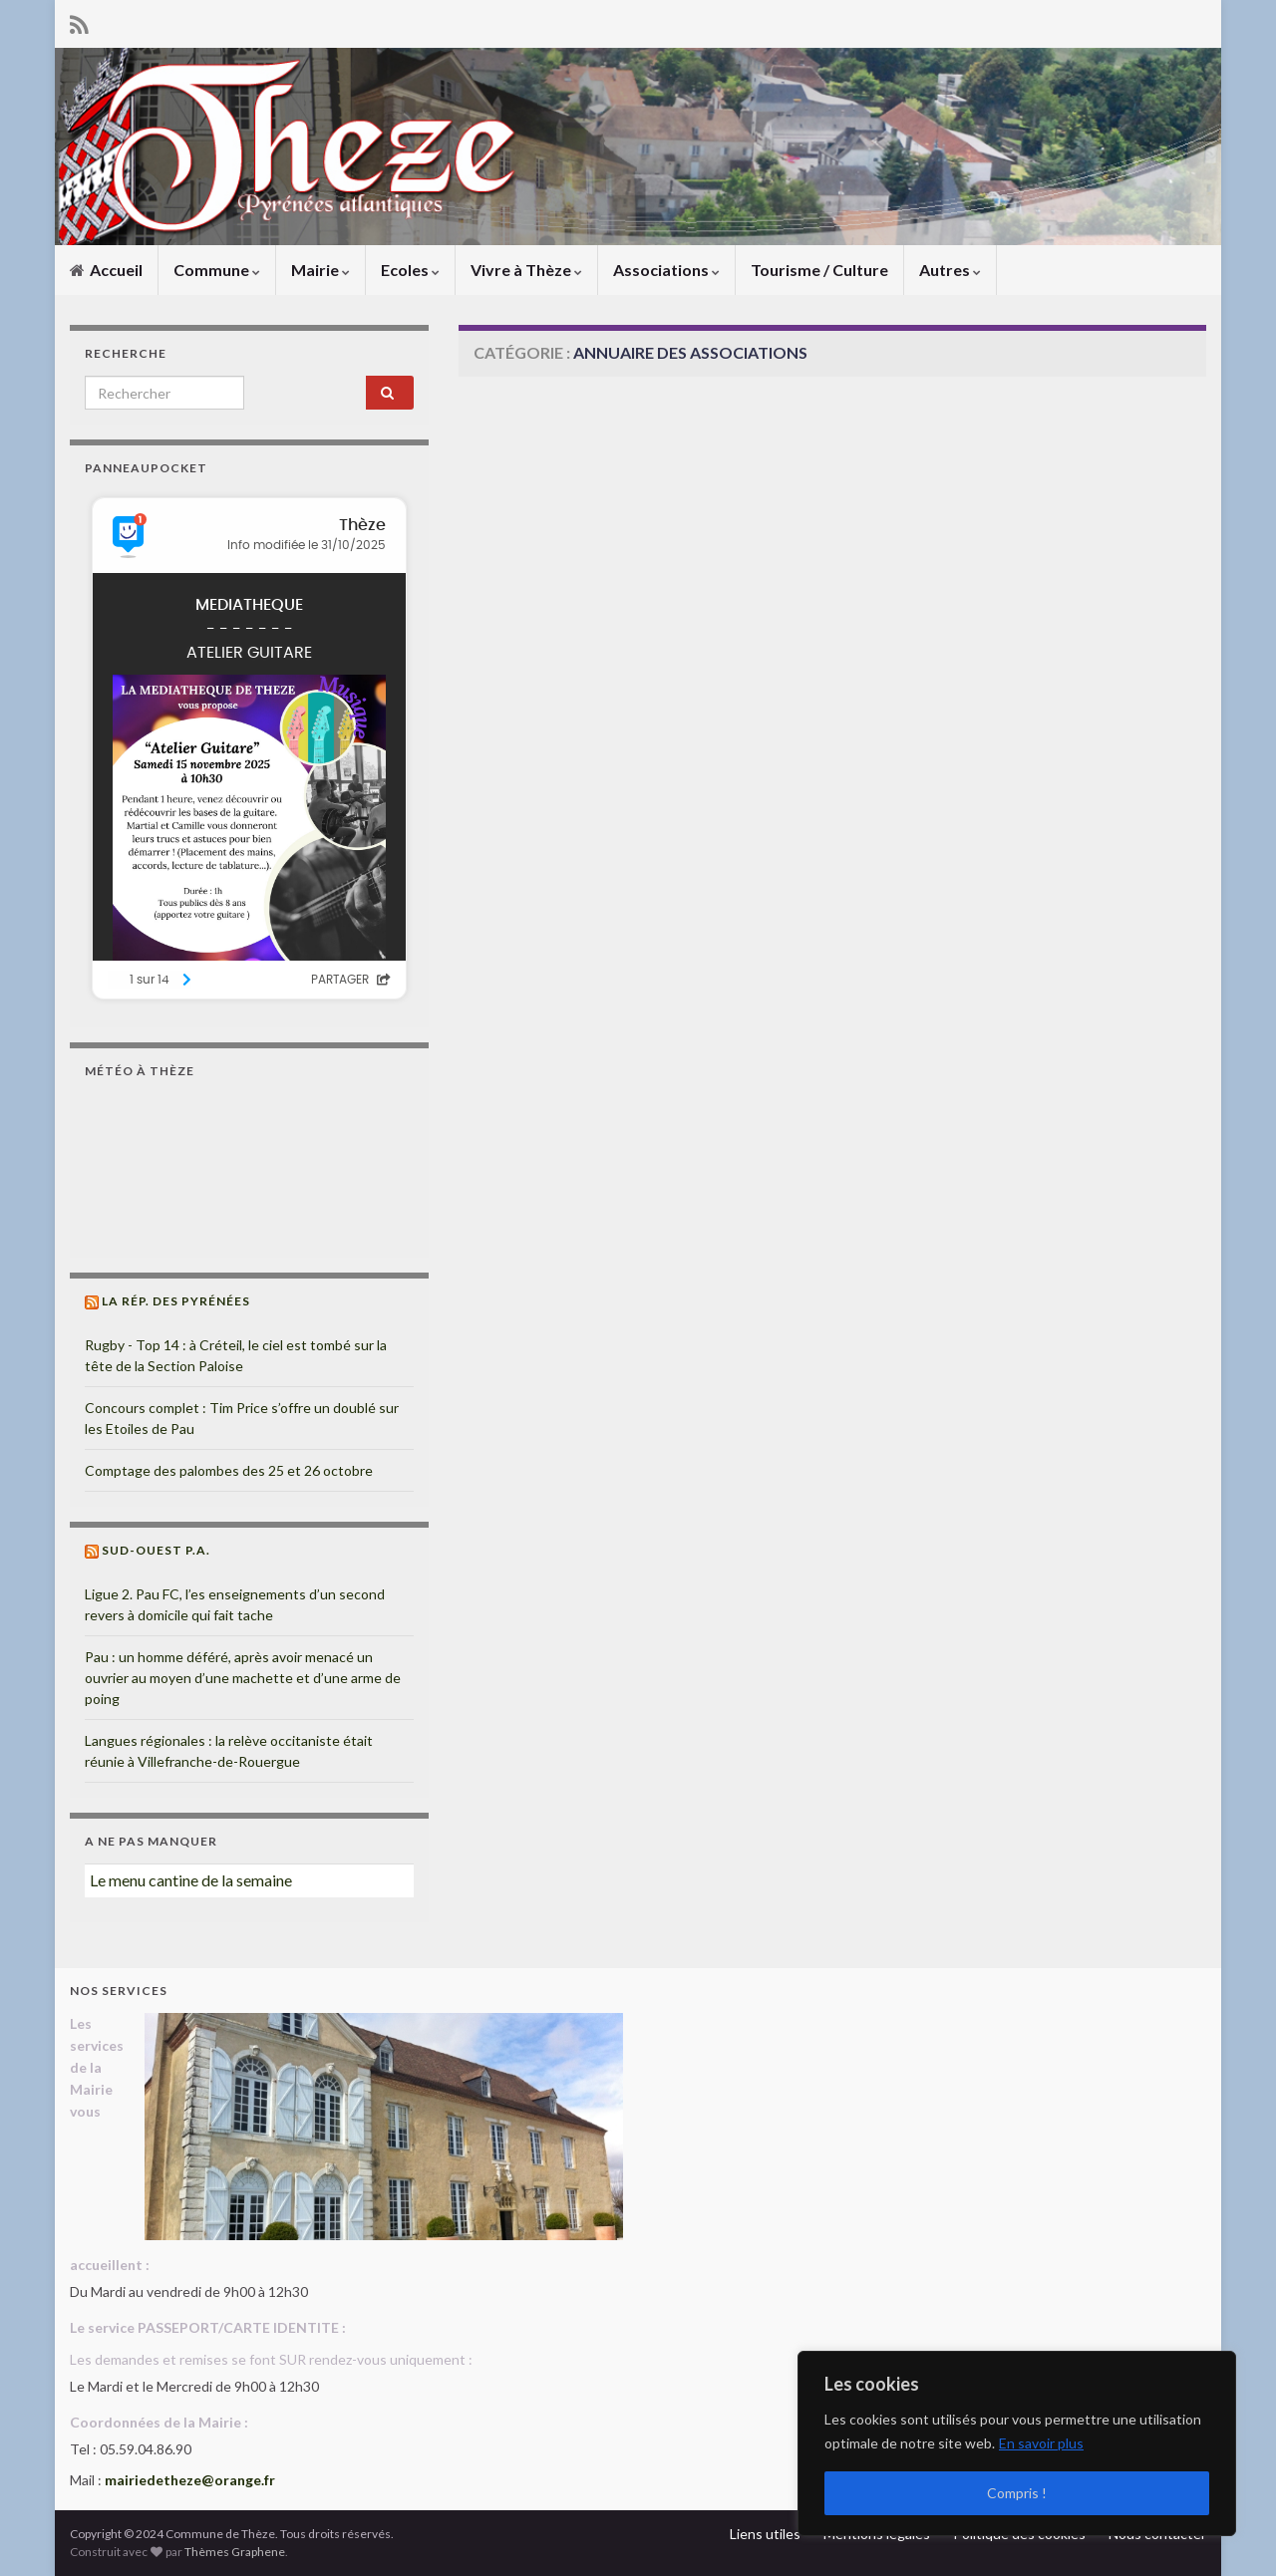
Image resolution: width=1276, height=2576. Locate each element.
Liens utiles (765, 2533)
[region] (1017, 2443)
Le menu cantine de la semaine (191, 1879)
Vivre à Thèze (526, 269)
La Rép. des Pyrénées (176, 1300)
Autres (950, 269)
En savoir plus (1041, 2442)
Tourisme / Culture (819, 269)
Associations (666, 269)
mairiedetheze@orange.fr (190, 2479)
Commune (216, 269)
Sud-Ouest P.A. (156, 1550)
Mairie (320, 269)
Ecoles (410, 269)
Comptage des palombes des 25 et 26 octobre (229, 1470)
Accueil (106, 269)
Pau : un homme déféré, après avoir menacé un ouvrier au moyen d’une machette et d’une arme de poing (243, 1677)
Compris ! (1017, 2492)
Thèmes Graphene (234, 2551)
